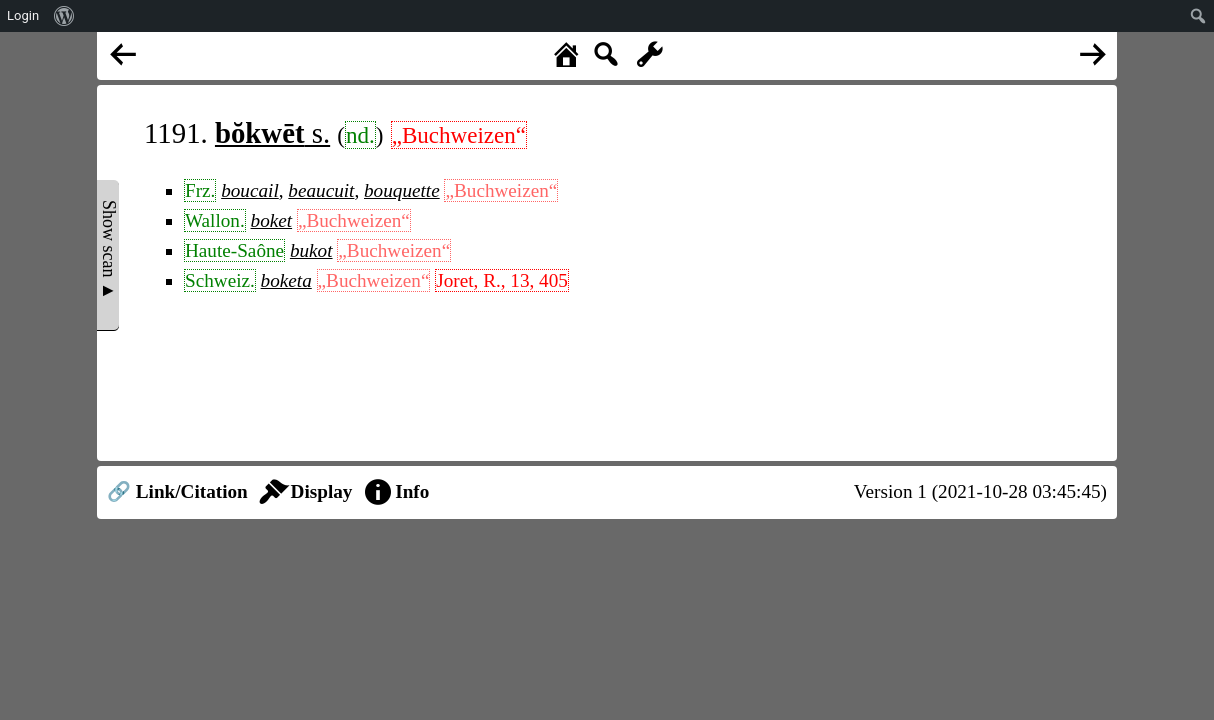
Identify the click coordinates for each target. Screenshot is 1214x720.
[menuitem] (64, 16)
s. (272, 133)
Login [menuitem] (23, 15)
